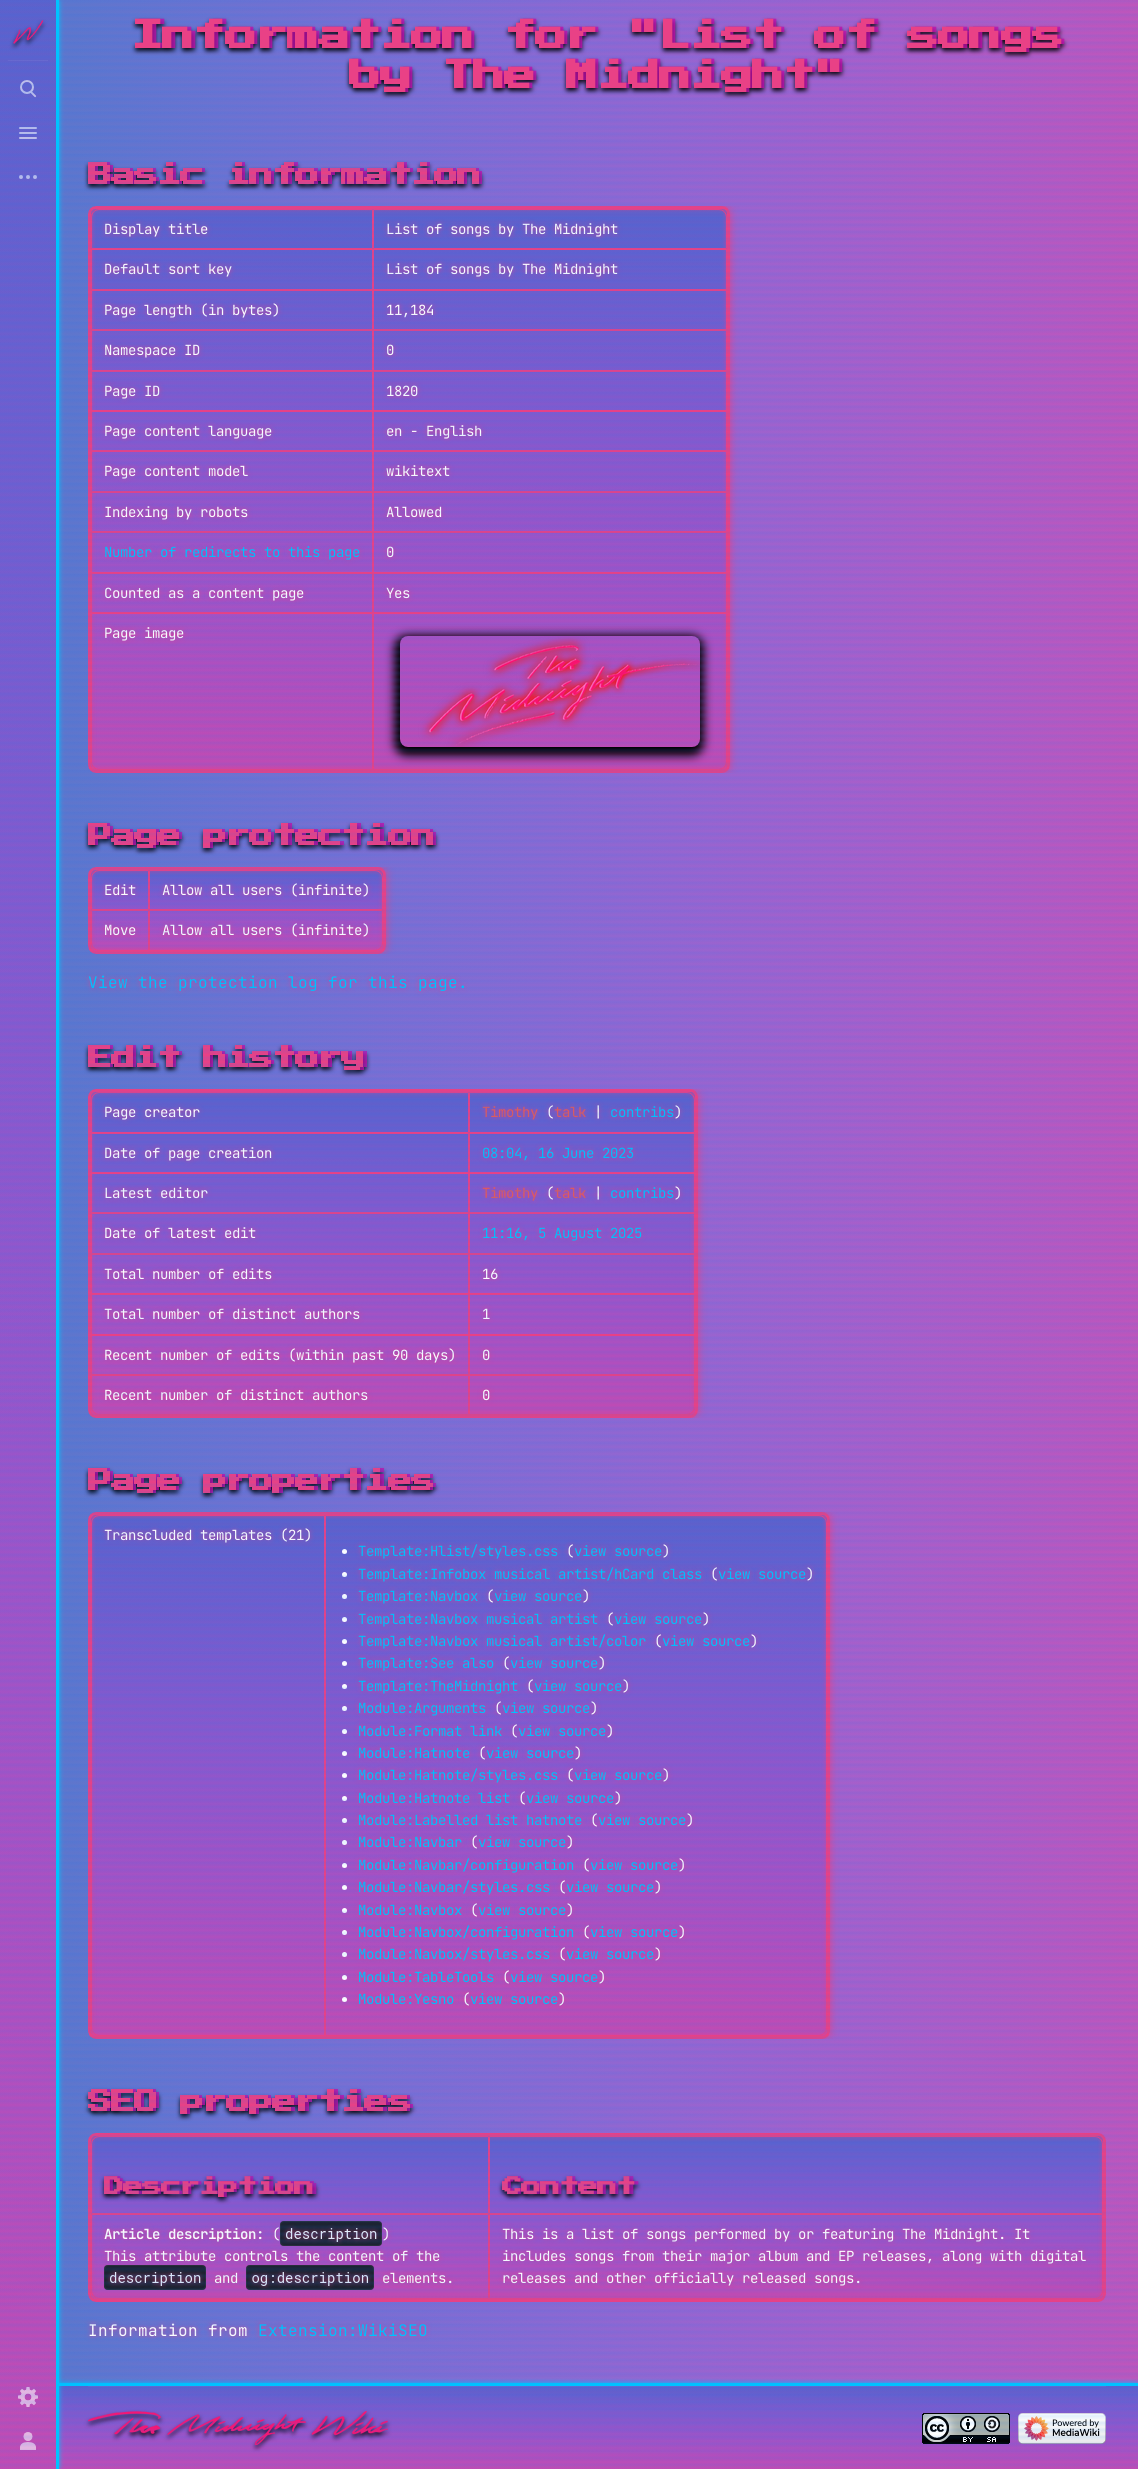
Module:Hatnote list (434, 1798)
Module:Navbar (410, 1842)
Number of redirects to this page (232, 552)
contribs (642, 1112)
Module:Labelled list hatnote (470, 1820)
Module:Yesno (406, 1999)
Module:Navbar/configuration (466, 1865)
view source (618, 1551)
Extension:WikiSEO (343, 2330)
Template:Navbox (418, 1596)
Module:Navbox (410, 1910)
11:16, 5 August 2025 (562, 1233)
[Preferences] (28, 2397)
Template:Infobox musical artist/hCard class (530, 1574)
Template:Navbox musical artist (478, 1619)
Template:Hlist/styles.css (458, 1551)
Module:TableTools (426, 1977)
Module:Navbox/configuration (466, 1932)
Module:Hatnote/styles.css (458, 1775)
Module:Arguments (422, 1708)
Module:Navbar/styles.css (454, 1887)
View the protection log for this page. (278, 982)
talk (570, 1112)
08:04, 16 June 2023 (558, 1153)
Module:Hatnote (414, 1753)
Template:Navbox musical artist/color (502, 1641)
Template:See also (426, 1663)
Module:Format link (430, 1731)
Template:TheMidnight (438, 1686)
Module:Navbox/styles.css (454, 1954)
